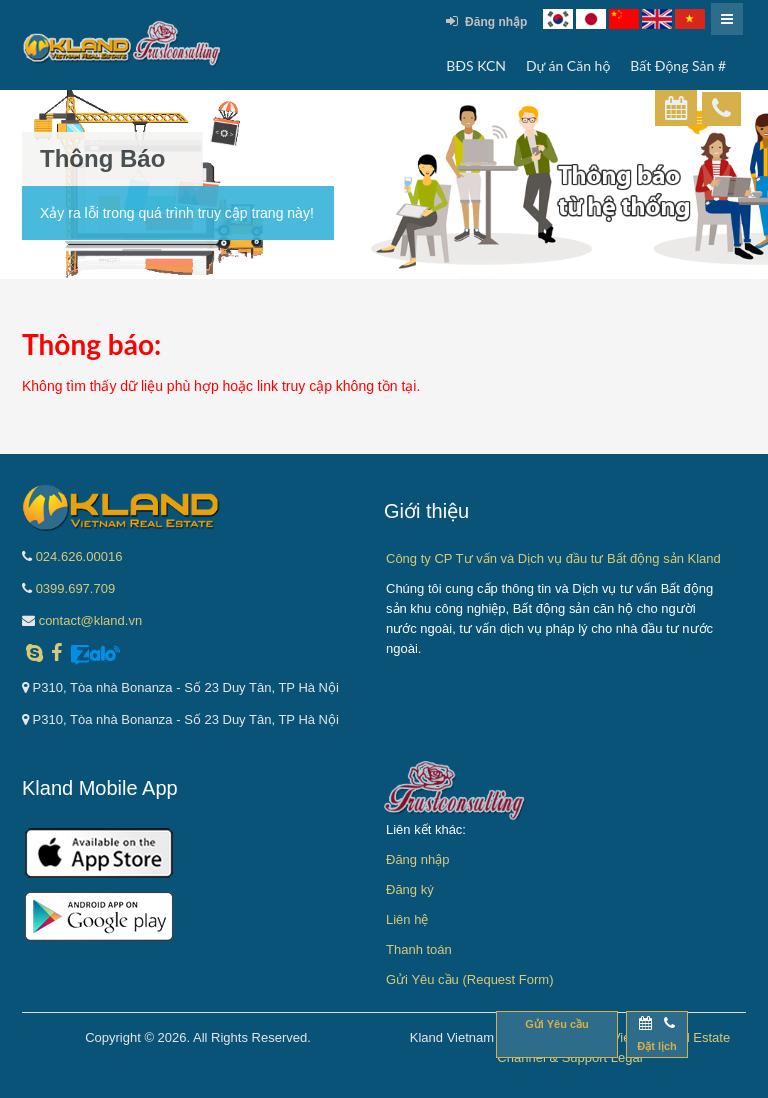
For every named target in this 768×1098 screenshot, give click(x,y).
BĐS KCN (476, 65)
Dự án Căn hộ (568, 65)
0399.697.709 (76, 588)
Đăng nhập (486, 21)
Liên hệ (407, 919)
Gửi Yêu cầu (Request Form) (469, 979)
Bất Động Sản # (678, 65)
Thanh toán (419, 949)
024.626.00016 (79, 556)
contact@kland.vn (91, 620)
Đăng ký (410, 889)
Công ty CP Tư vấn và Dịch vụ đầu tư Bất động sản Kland (553, 558)
